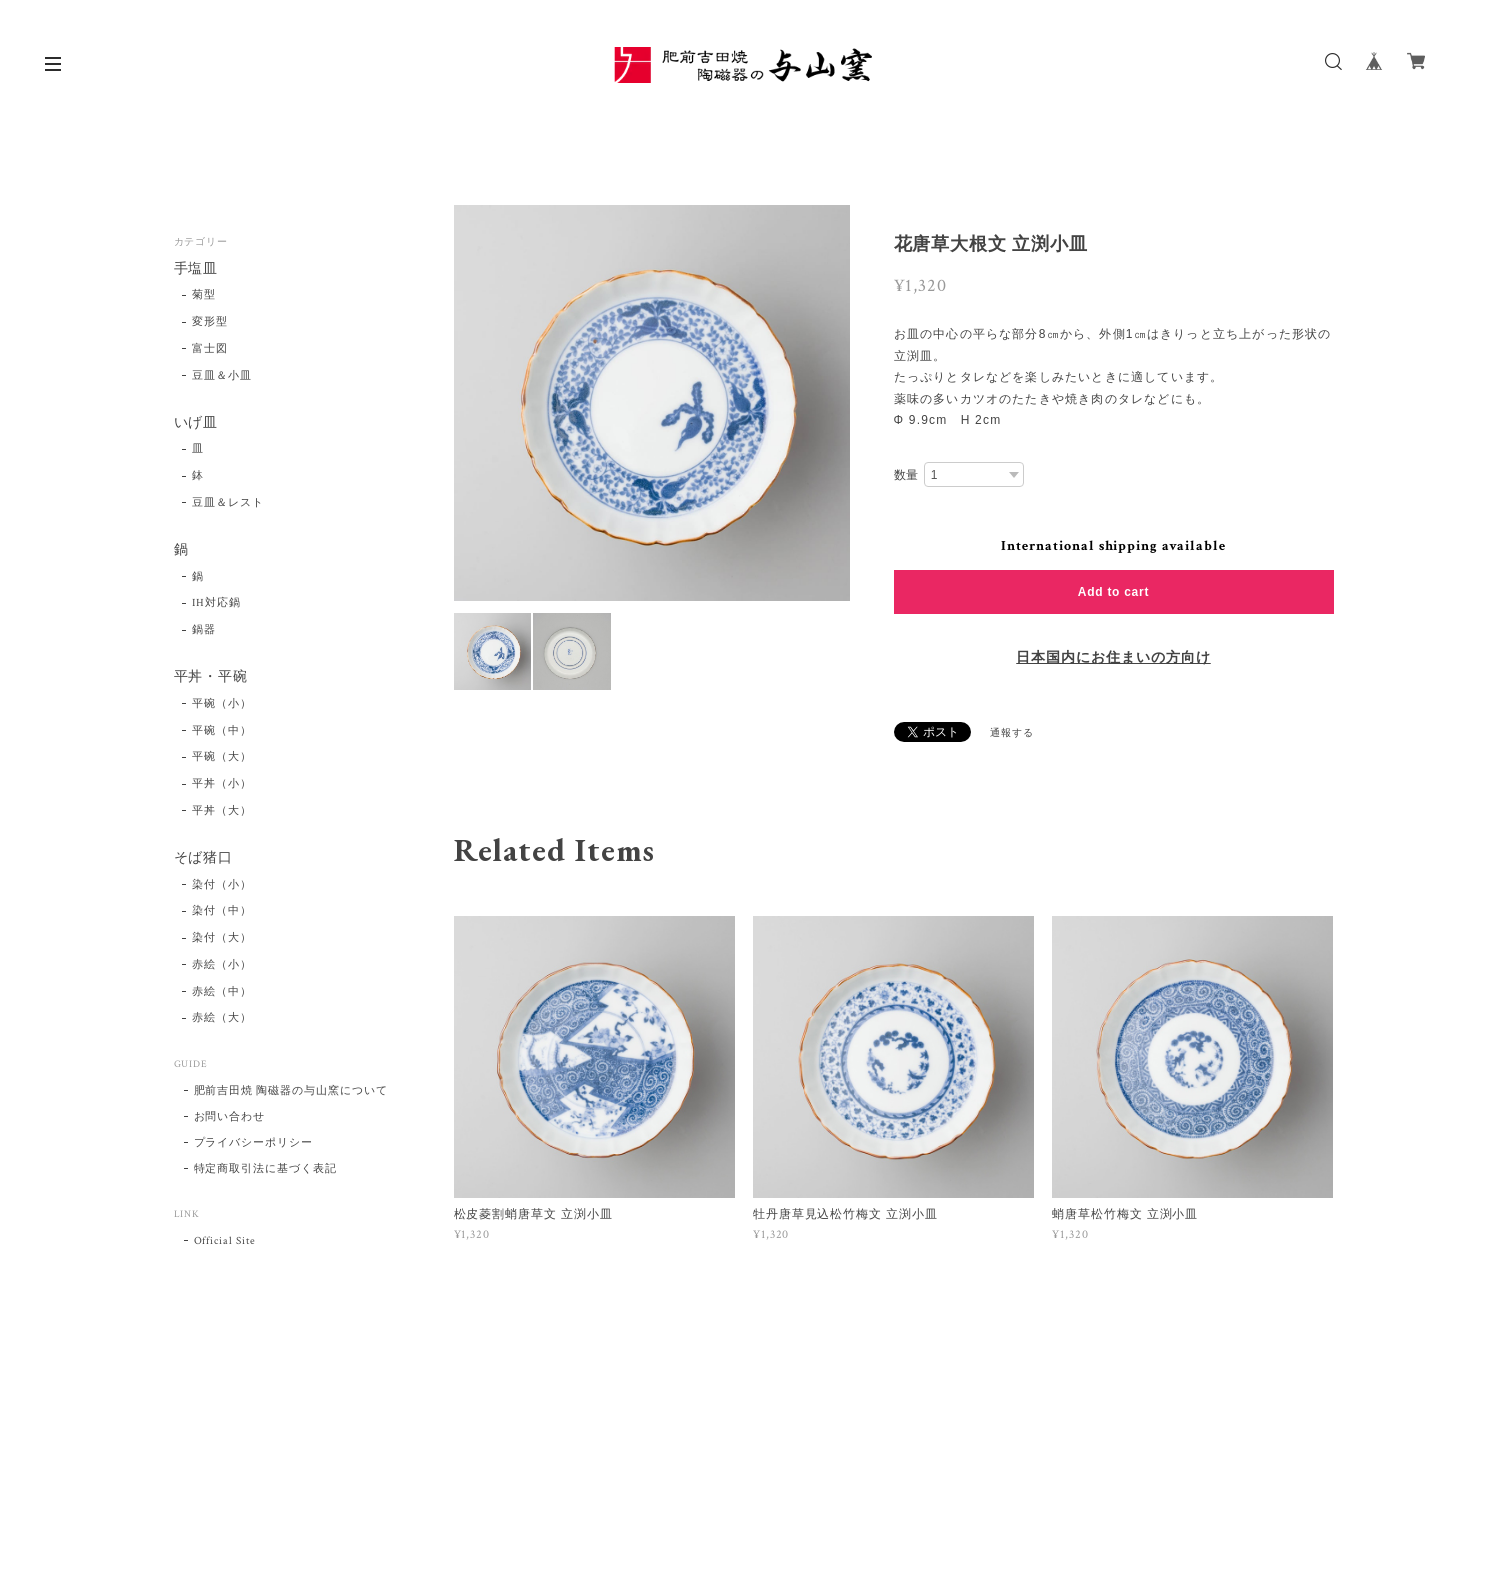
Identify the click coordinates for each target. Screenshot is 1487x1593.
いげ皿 (196, 423)
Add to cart (1113, 592)
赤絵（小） (222, 965)
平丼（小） (222, 784)
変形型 (210, 322)
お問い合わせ (230, 1117)
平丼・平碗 (211, 677)
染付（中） (222, 911)
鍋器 (204, 630)
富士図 (210, 349)
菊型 (204, 295)
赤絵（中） (222, 992)
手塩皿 (196, 269)
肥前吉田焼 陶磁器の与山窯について (291, 1091)
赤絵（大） (222, 1018)
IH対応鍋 (216, 603)
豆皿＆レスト (228, 503)
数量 (907, 475)
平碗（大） (222, 757)
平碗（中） (222, 731)
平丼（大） (222, 811)
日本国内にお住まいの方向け (1113, 658)
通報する (1012, 733)
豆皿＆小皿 (222, 376)
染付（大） (222, 938)
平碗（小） (222, 704)
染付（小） (222, 885)
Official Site (225, 1241)
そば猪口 (204, 858)
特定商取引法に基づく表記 (266, 1169)
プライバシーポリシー (254, 1143)
